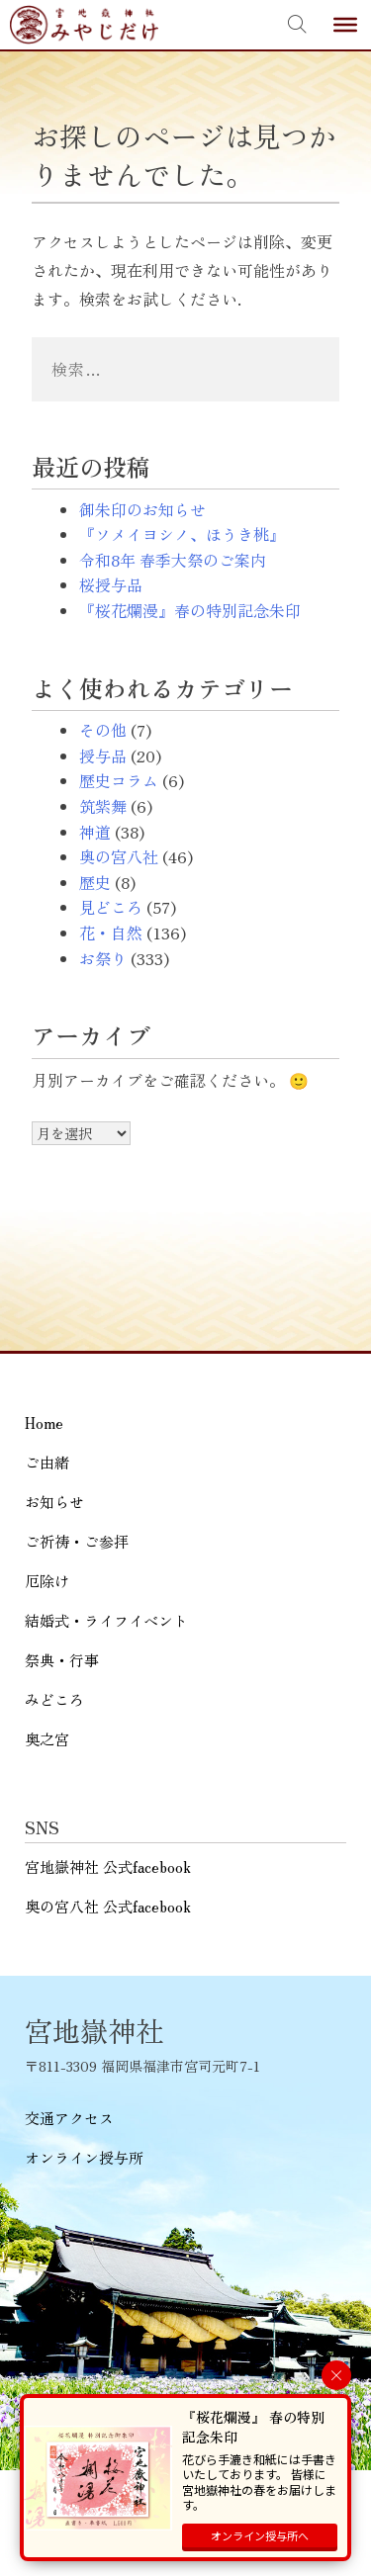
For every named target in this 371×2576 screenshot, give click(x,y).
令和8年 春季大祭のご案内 (172, 560)
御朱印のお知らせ (142, 509)
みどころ (54, 1699)
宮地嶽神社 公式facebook (108, 1866)
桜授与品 (110, 584)
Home (44, 1422)
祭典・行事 (62, 1659)
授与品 (103, 755)
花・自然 (110, 932)
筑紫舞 (103, 806)
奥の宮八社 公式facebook (108, 1906)
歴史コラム (118, 780)
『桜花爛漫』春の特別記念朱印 (190, 610)
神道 (95, 832)
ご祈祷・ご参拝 (77, 1541)
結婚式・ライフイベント (106, 1620)
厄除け (47, 1580)
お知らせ (54, 1501)
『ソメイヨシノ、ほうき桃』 (182, 534)
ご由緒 (47, 1462)
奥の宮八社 (118, 856)
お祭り (103, 958)
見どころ (110, 907)
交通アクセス (69, 2117)
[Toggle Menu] (345, 25)
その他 (103, 730)
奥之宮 (47, 1739)
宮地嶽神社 (84, 24)
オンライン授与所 (84, 2157)
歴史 (95, 882)
